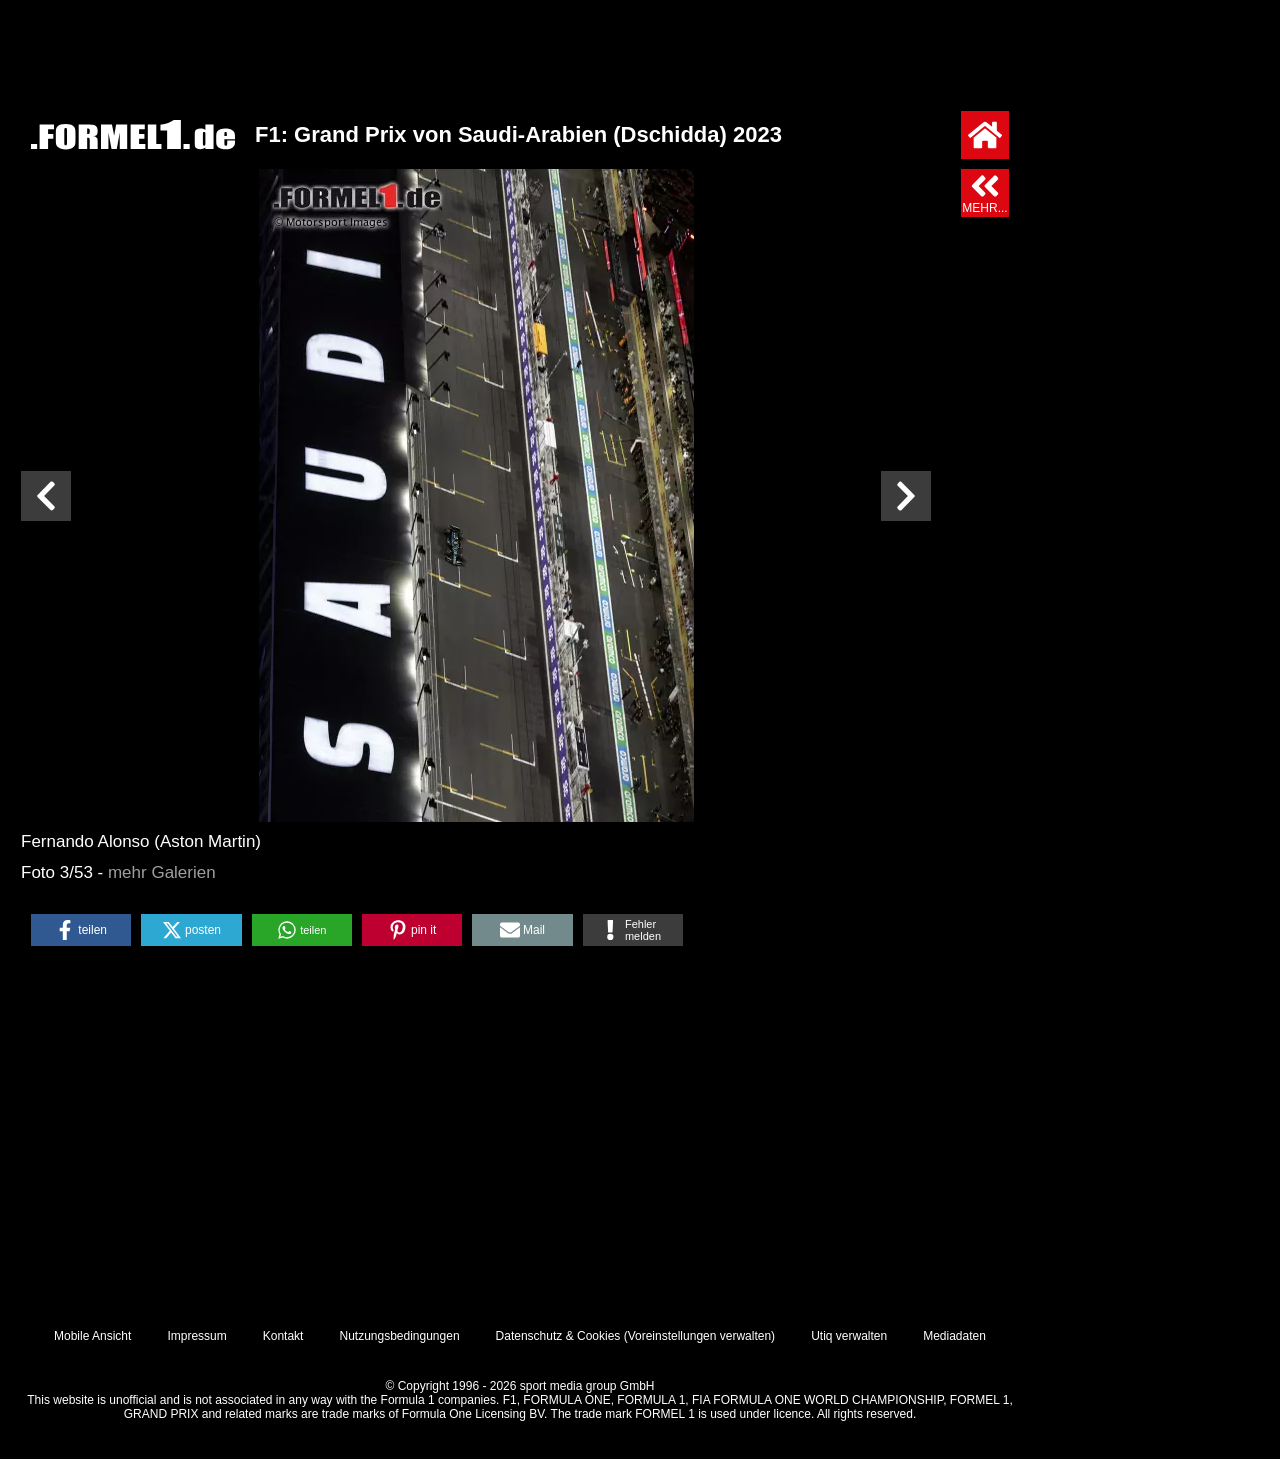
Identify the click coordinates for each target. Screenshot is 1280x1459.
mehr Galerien (162, 872)
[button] (81, 930)
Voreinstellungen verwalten (699, 1336)
